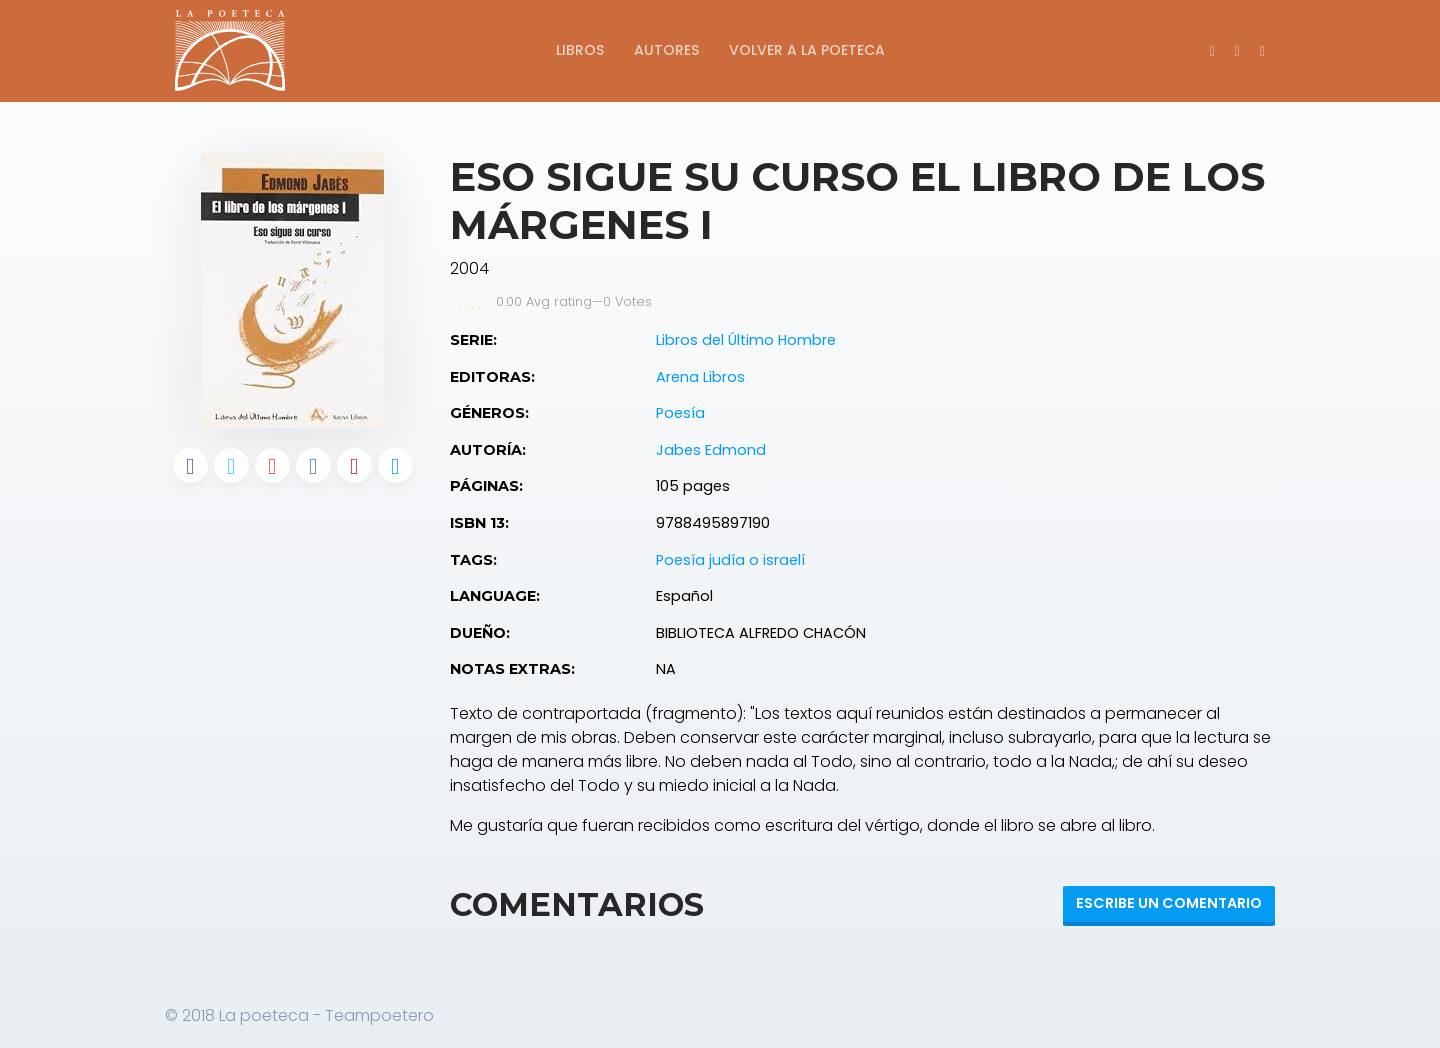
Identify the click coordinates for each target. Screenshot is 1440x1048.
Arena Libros (700, 377)
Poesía (680, 413)
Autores (666, 50)
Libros (580, 50)
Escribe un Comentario (1169, 903)
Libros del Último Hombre (746, 340)
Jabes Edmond (711, 450)
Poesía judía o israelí (730, 560)
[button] (1262, 51)
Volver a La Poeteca (807, 50)
